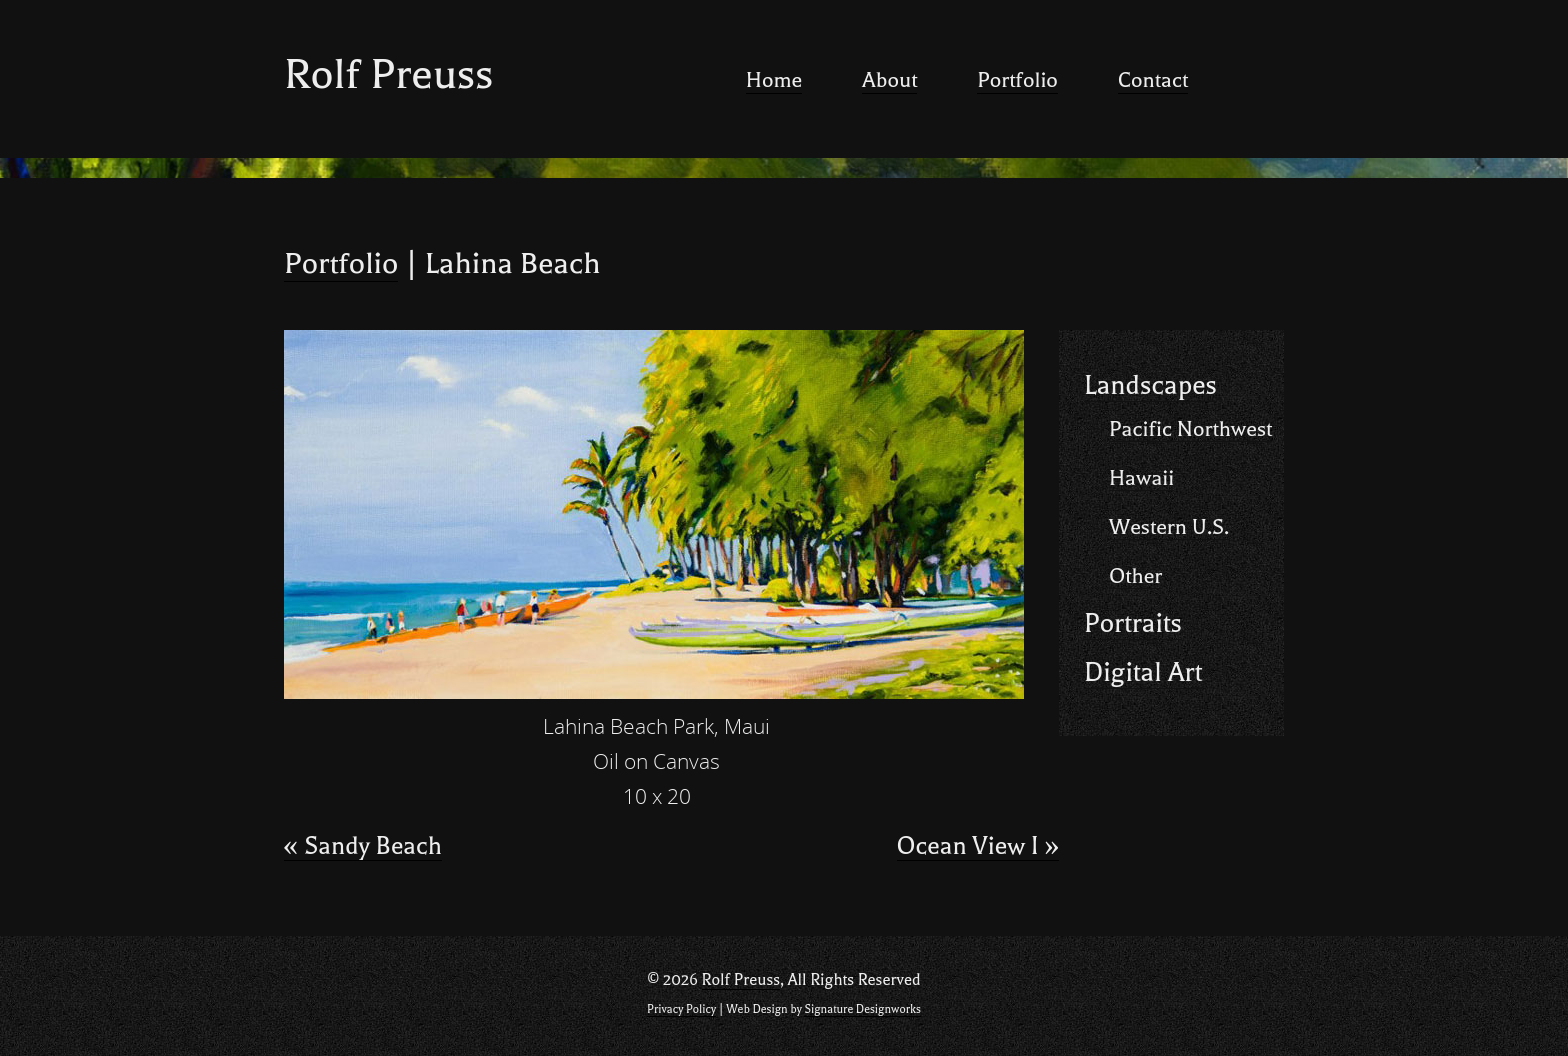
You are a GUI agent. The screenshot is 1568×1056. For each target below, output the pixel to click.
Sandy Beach (363, 846)
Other (1135, 576)
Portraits (1133, 623)
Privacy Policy (681, 1009)
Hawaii (1141, 478)
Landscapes (1150, 385)
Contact (1153, 80)
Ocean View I (978, 846)
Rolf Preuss (388, 74)
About (889, 80)
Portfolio (1017, 80)
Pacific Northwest (1190, 429)
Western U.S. (1169, 527)
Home (774, 80)
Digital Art (1143, 672)
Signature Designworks (862, 1009)
